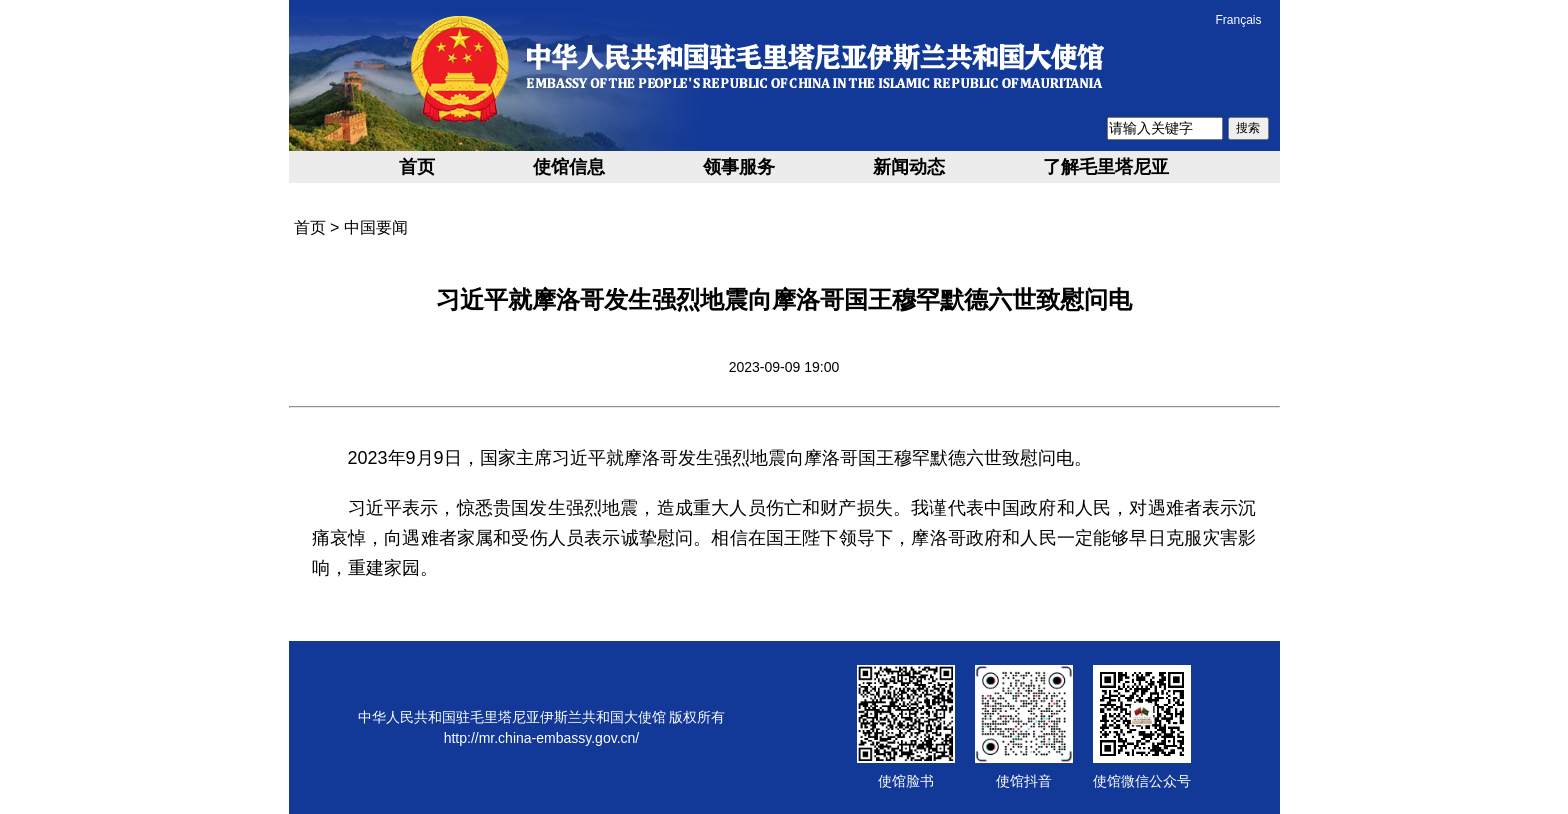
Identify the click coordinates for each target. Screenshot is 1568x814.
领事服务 (739, 167)
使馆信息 (569, 167)
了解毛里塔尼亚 (1106, 167)
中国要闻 (376, 227)
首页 (417, 167)
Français (1238, 20)
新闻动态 (909, 167)
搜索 (1248, 128)
